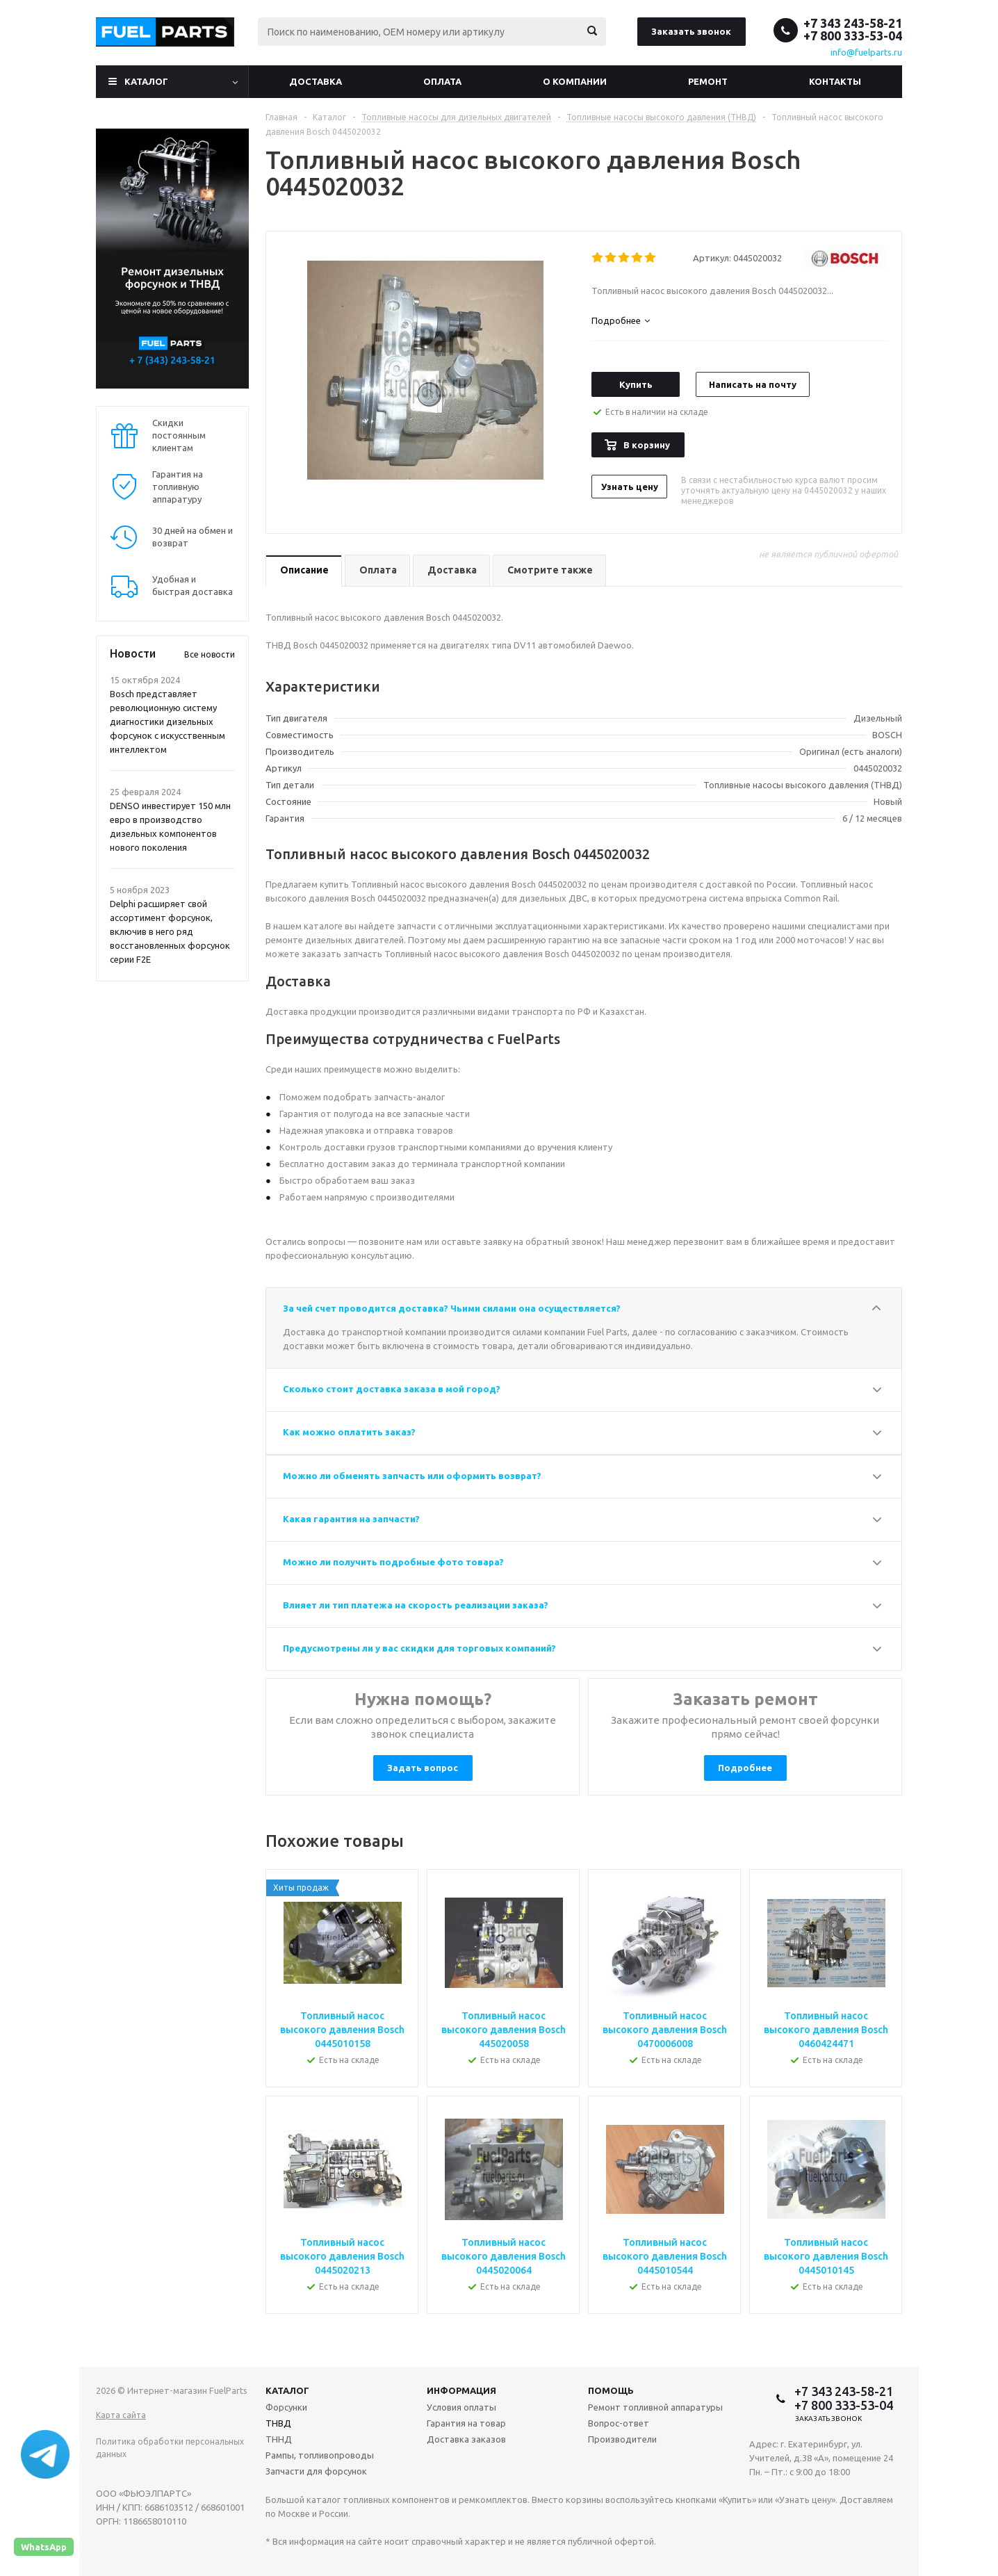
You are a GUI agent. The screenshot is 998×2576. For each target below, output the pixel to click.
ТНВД (278, 2423)
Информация (461, 2390)
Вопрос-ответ (618, 2423)
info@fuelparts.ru (866, 52)
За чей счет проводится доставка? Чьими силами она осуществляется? (452, 1308)
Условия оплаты (461, 2407)
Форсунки (286, 2407)
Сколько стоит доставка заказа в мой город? (391, 1389)
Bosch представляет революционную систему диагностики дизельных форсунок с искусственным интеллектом (167, 721)
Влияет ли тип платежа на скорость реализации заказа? (415, 1605)
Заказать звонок (691, 31)
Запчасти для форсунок (316, 2471)
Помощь (611, 2390)
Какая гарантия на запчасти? (351, 1519)
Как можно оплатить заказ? (349, 1432)
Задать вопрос (422, 1767)
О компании (575, 81)
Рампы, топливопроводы (319, 2455)
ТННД (278, 2439)
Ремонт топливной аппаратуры (655, 2407)
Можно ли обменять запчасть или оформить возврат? (412, 1476)
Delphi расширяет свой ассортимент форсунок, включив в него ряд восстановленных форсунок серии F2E (170, 931)
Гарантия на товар (466, 2423)
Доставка (315, 81)
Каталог (146, 81)
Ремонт (708, 81)
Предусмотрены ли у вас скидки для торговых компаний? (419, 1648)
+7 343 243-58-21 (852, 23)
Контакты (835, 81)
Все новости (209, 654)
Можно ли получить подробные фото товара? (393, 1562)
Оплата (442, 81)
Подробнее (745, 1767)
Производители (622, 2439)
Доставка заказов (466, 2439)
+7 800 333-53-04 (852, 35)
